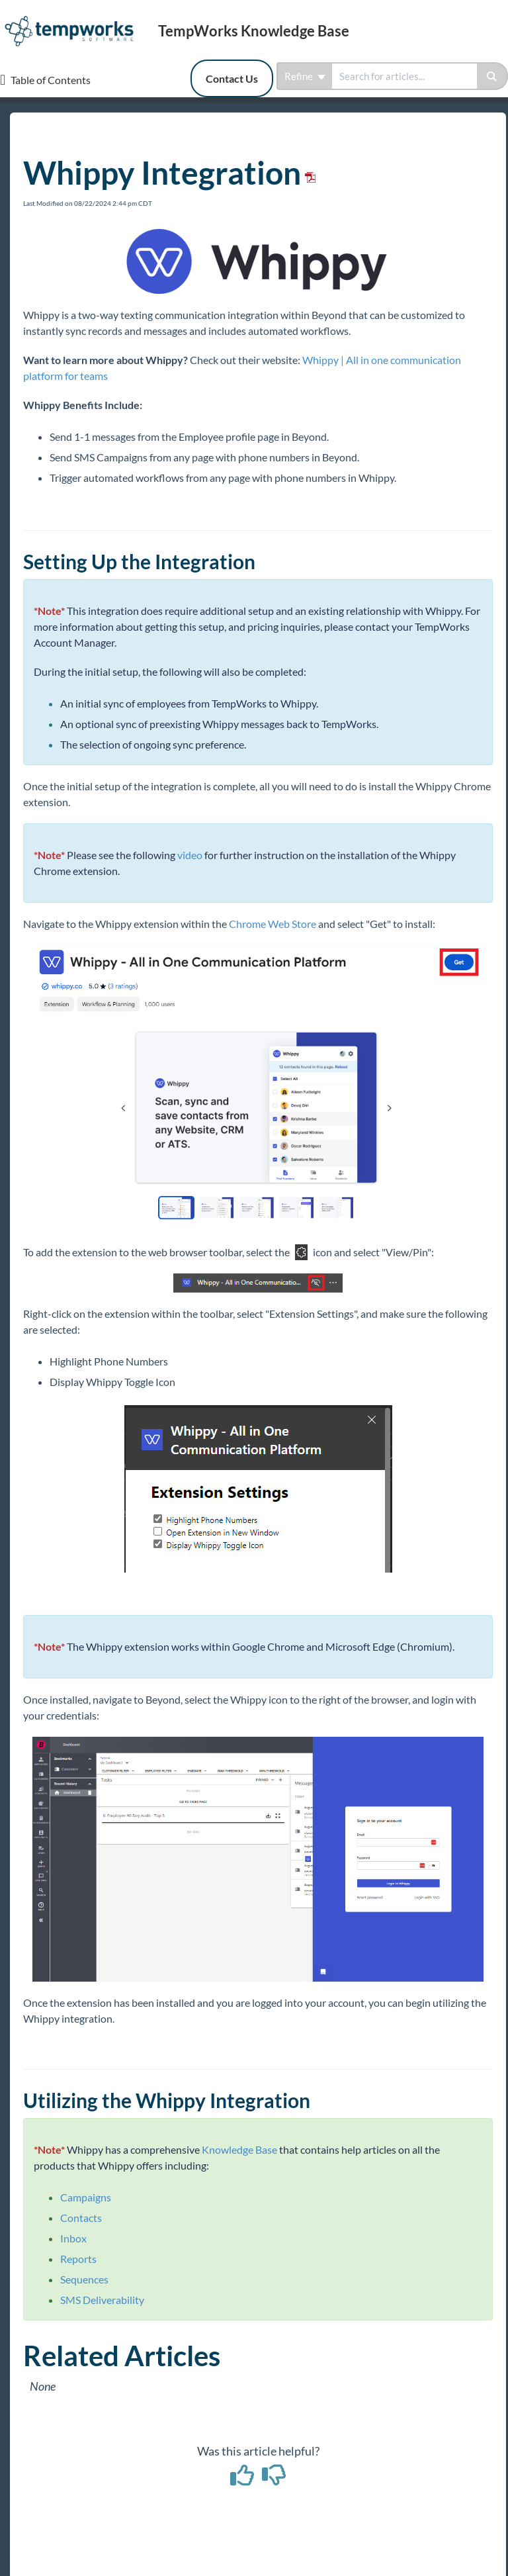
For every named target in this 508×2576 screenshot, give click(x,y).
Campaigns (85, 2197)
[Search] (492, 76)
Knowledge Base (239, 2149)
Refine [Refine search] (304, 76)
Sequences (84, 2279)
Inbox (73, 2238)
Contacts (81, 2217)
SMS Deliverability (102, 2299)
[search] (404, 76)
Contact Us (232, 78)
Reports (78, 2258)
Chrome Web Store (272, 923)
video (189, 855)
